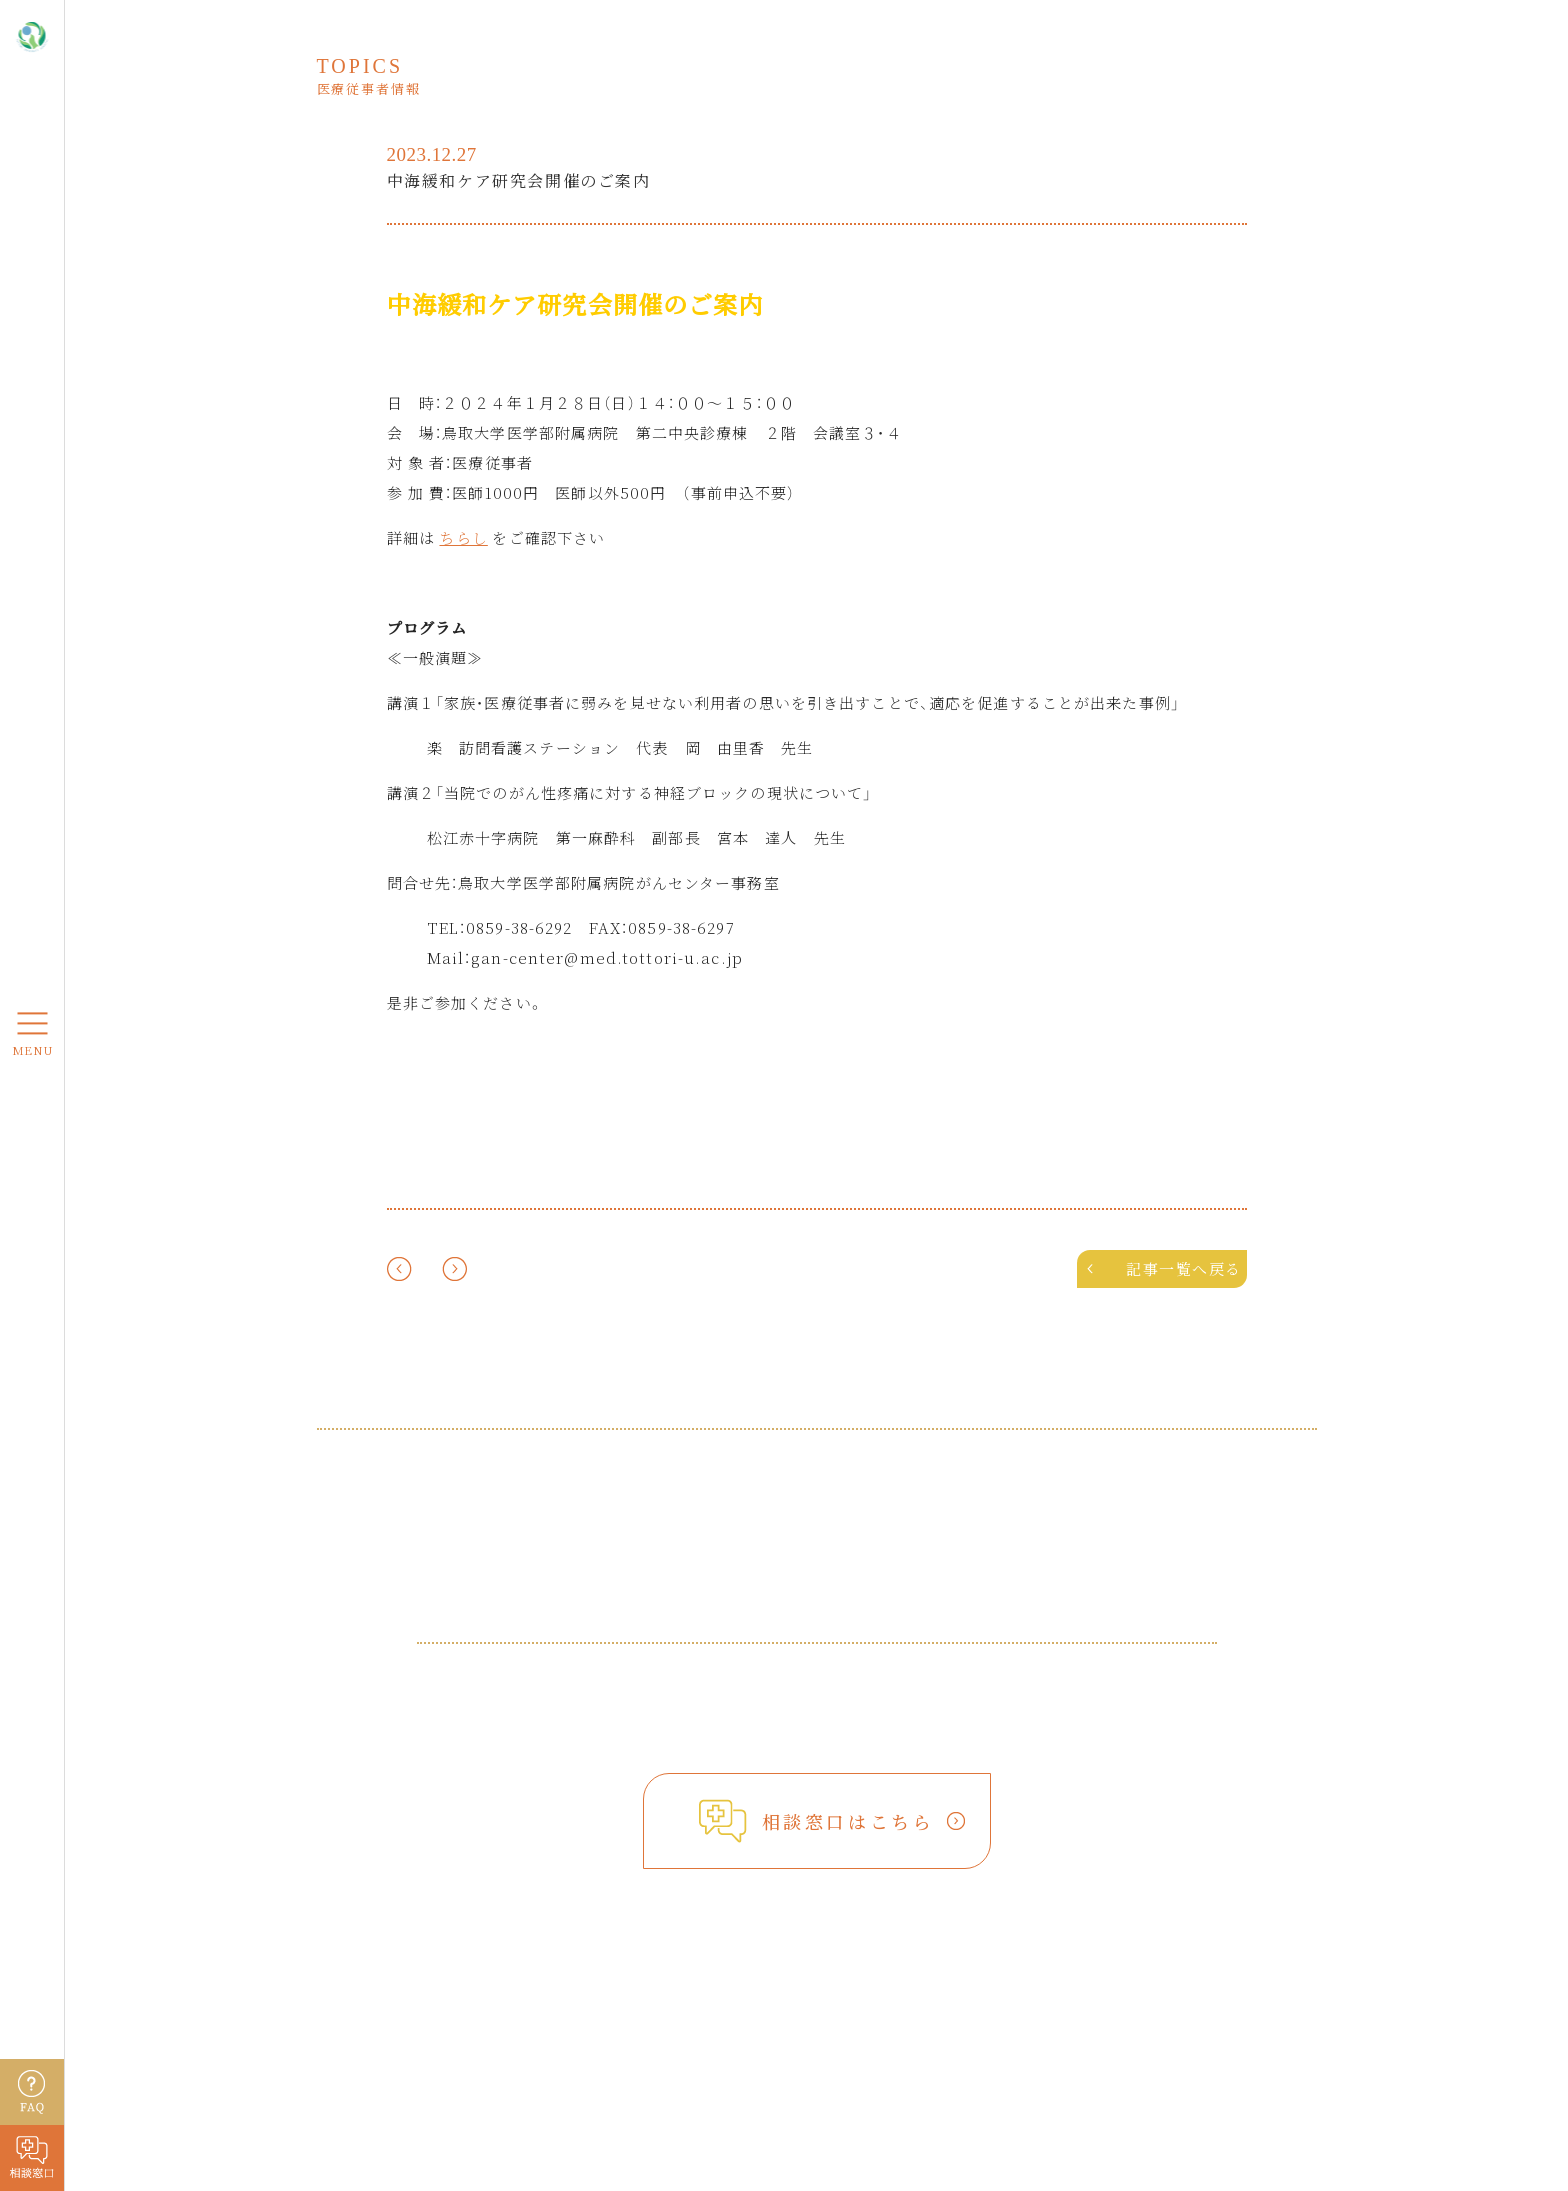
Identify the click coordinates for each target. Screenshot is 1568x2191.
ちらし (463, 537)
